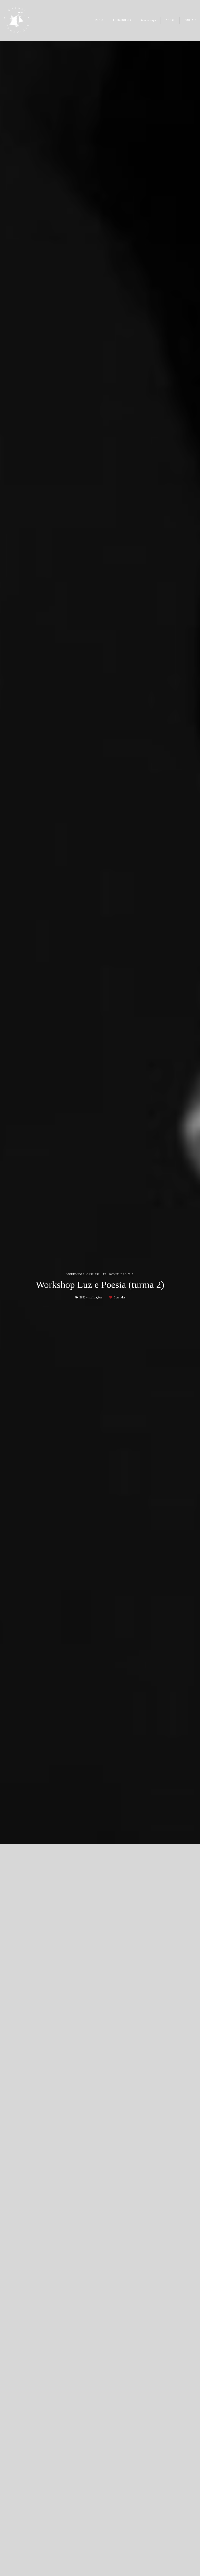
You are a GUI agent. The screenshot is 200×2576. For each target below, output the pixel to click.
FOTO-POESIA (122, 20)
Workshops (149, 20)
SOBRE (170, 20)
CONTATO (191, 20)
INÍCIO (99, 20)
